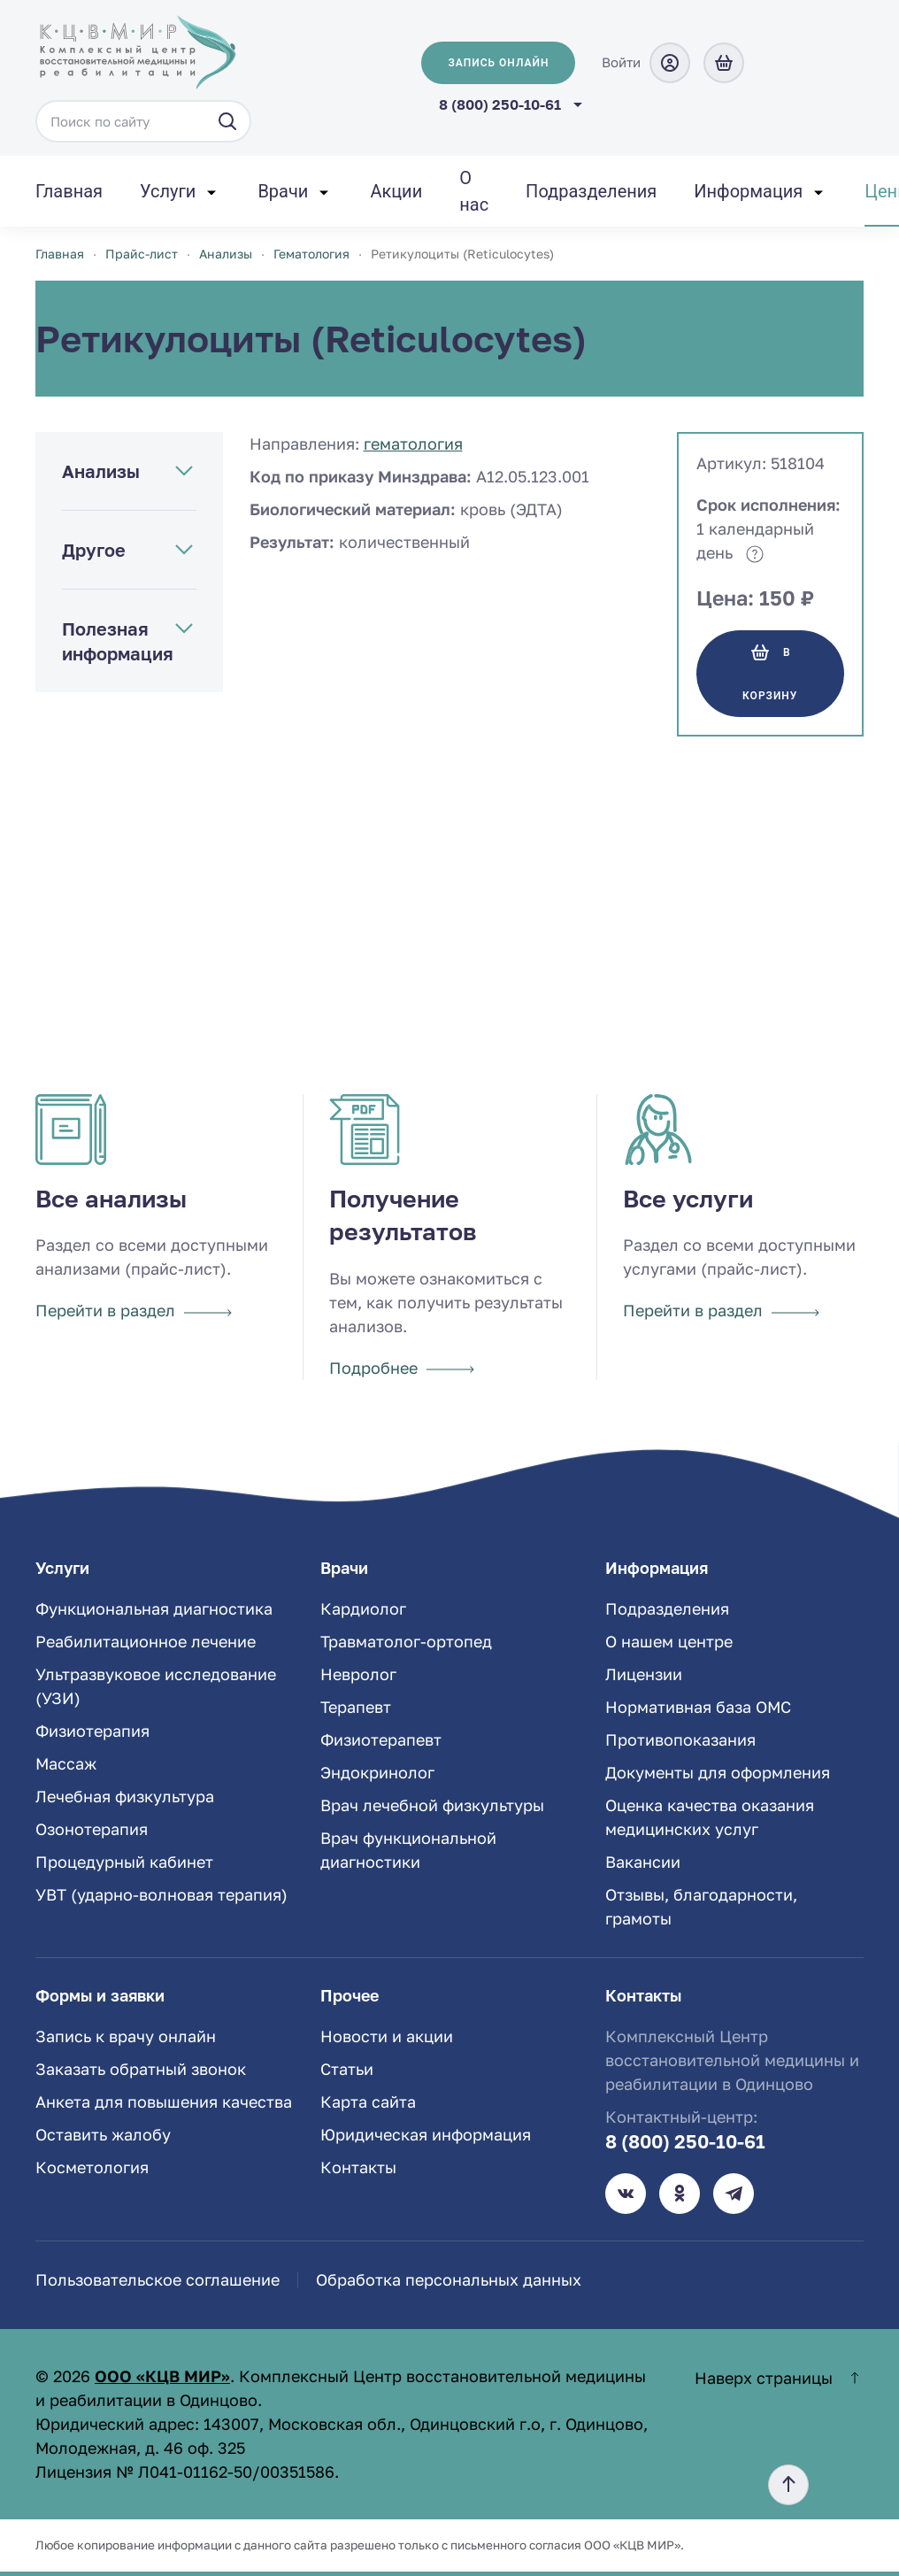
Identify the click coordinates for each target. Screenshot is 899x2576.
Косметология (92, 2167)
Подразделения (591, 191)
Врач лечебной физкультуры (432, 1805)
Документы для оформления (717, 1772)
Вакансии (642, 1861)
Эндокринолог (377, 1772)
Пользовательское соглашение (157, 2279)
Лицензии (643, 1674)
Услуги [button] (168, 191)
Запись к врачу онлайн (125, 2036)
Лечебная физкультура (124, 1796)
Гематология (413, 443)
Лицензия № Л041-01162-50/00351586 (184, 2471)
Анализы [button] (101, 471)
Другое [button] (94, 549)
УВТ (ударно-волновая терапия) (161, 1894)
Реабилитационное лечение (145, 1641)
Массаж (65, 1763)
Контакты (358, 2167)
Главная (69, 191)
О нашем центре (669, 1641)
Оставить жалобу (103, 2134)
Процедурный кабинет (124, 1861)
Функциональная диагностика (154, 1608)
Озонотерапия (91, 1829)
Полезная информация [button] (117, 641)
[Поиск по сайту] (143, 121)
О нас (473, 191)
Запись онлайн (498, 63)
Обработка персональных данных (448, 2279)
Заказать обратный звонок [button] (140, 2069)
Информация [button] (748, 191)
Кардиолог (363, 1608)
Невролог (358, 1674)
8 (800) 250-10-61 (500, 104)
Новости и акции (386, 2036)
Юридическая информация (425, 2134)
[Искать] (227, 121)
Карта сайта (368, 2101)
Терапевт (355, 1706)
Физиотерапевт (381, 1739)
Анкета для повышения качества (163, 2101)
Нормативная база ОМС (698, 1706)
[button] (788, 2484)
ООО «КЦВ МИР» (162, 2376)
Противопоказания (680, 1739)
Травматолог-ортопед (406, 1641)
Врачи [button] (282, 191)
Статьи (346, 2069)
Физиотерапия (92, 1730)
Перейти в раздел (133, 1310)
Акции (396, 191)
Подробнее (401, 1367)
